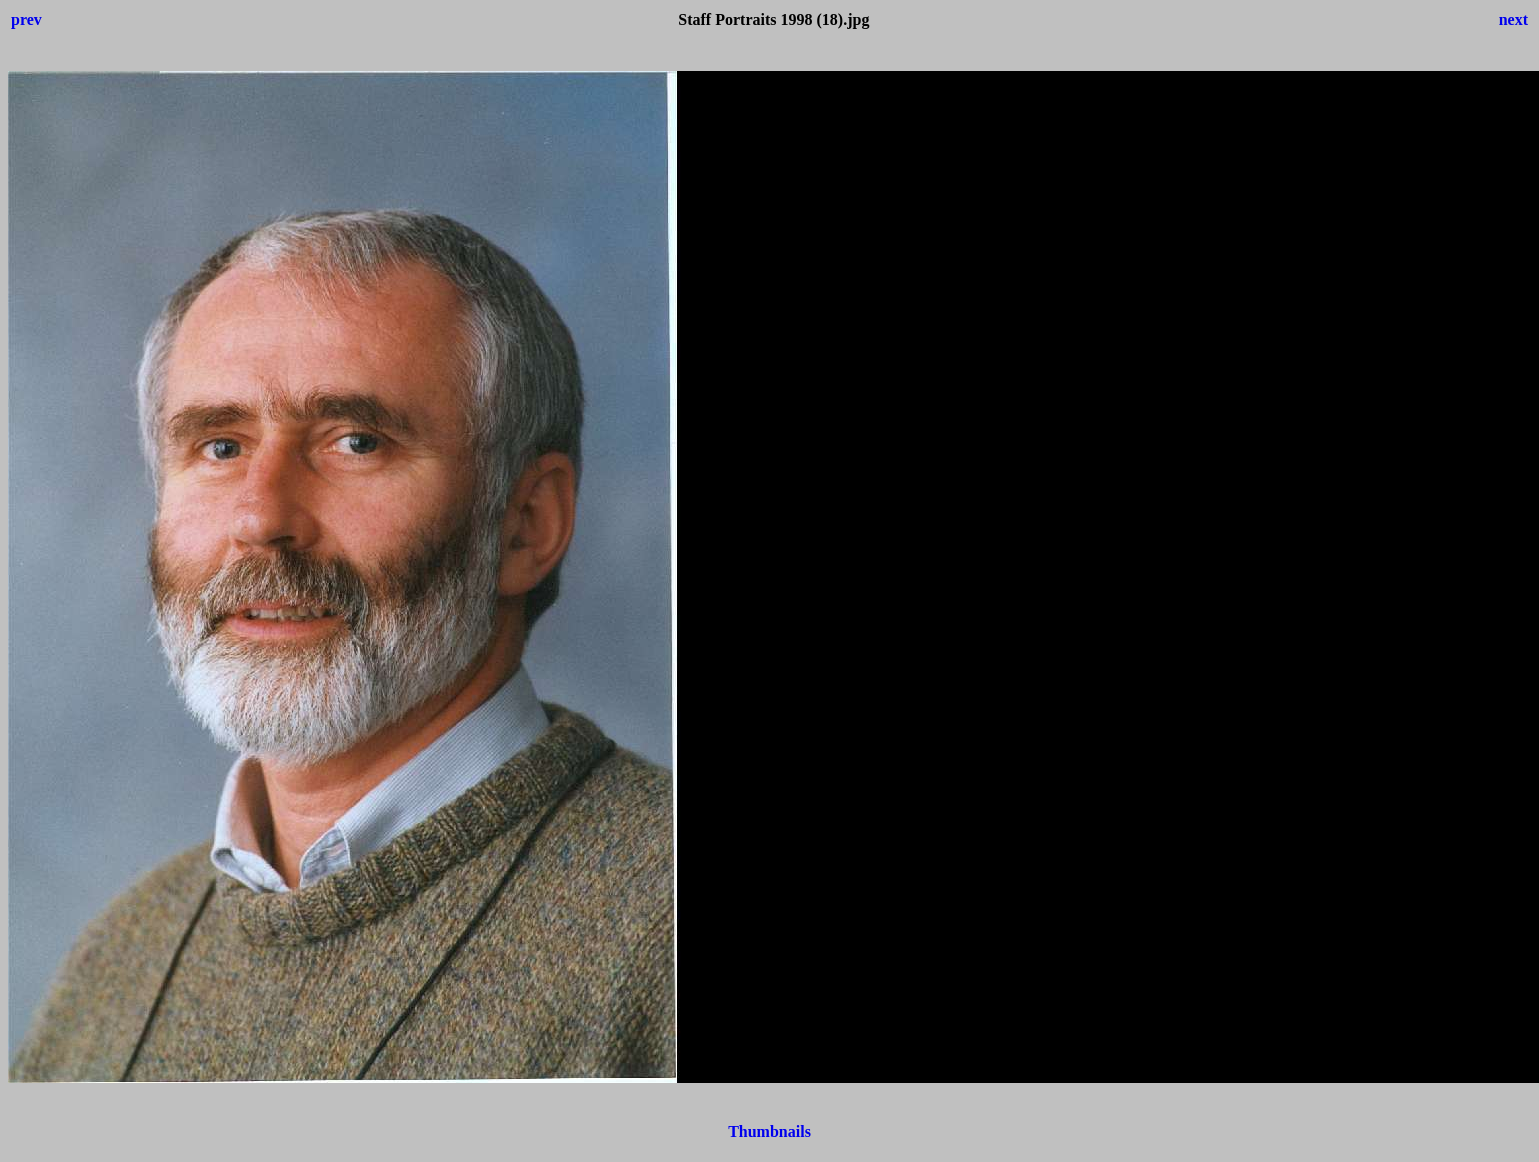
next (1513, 19)
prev (26, 19)
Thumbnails (769, 1131)
